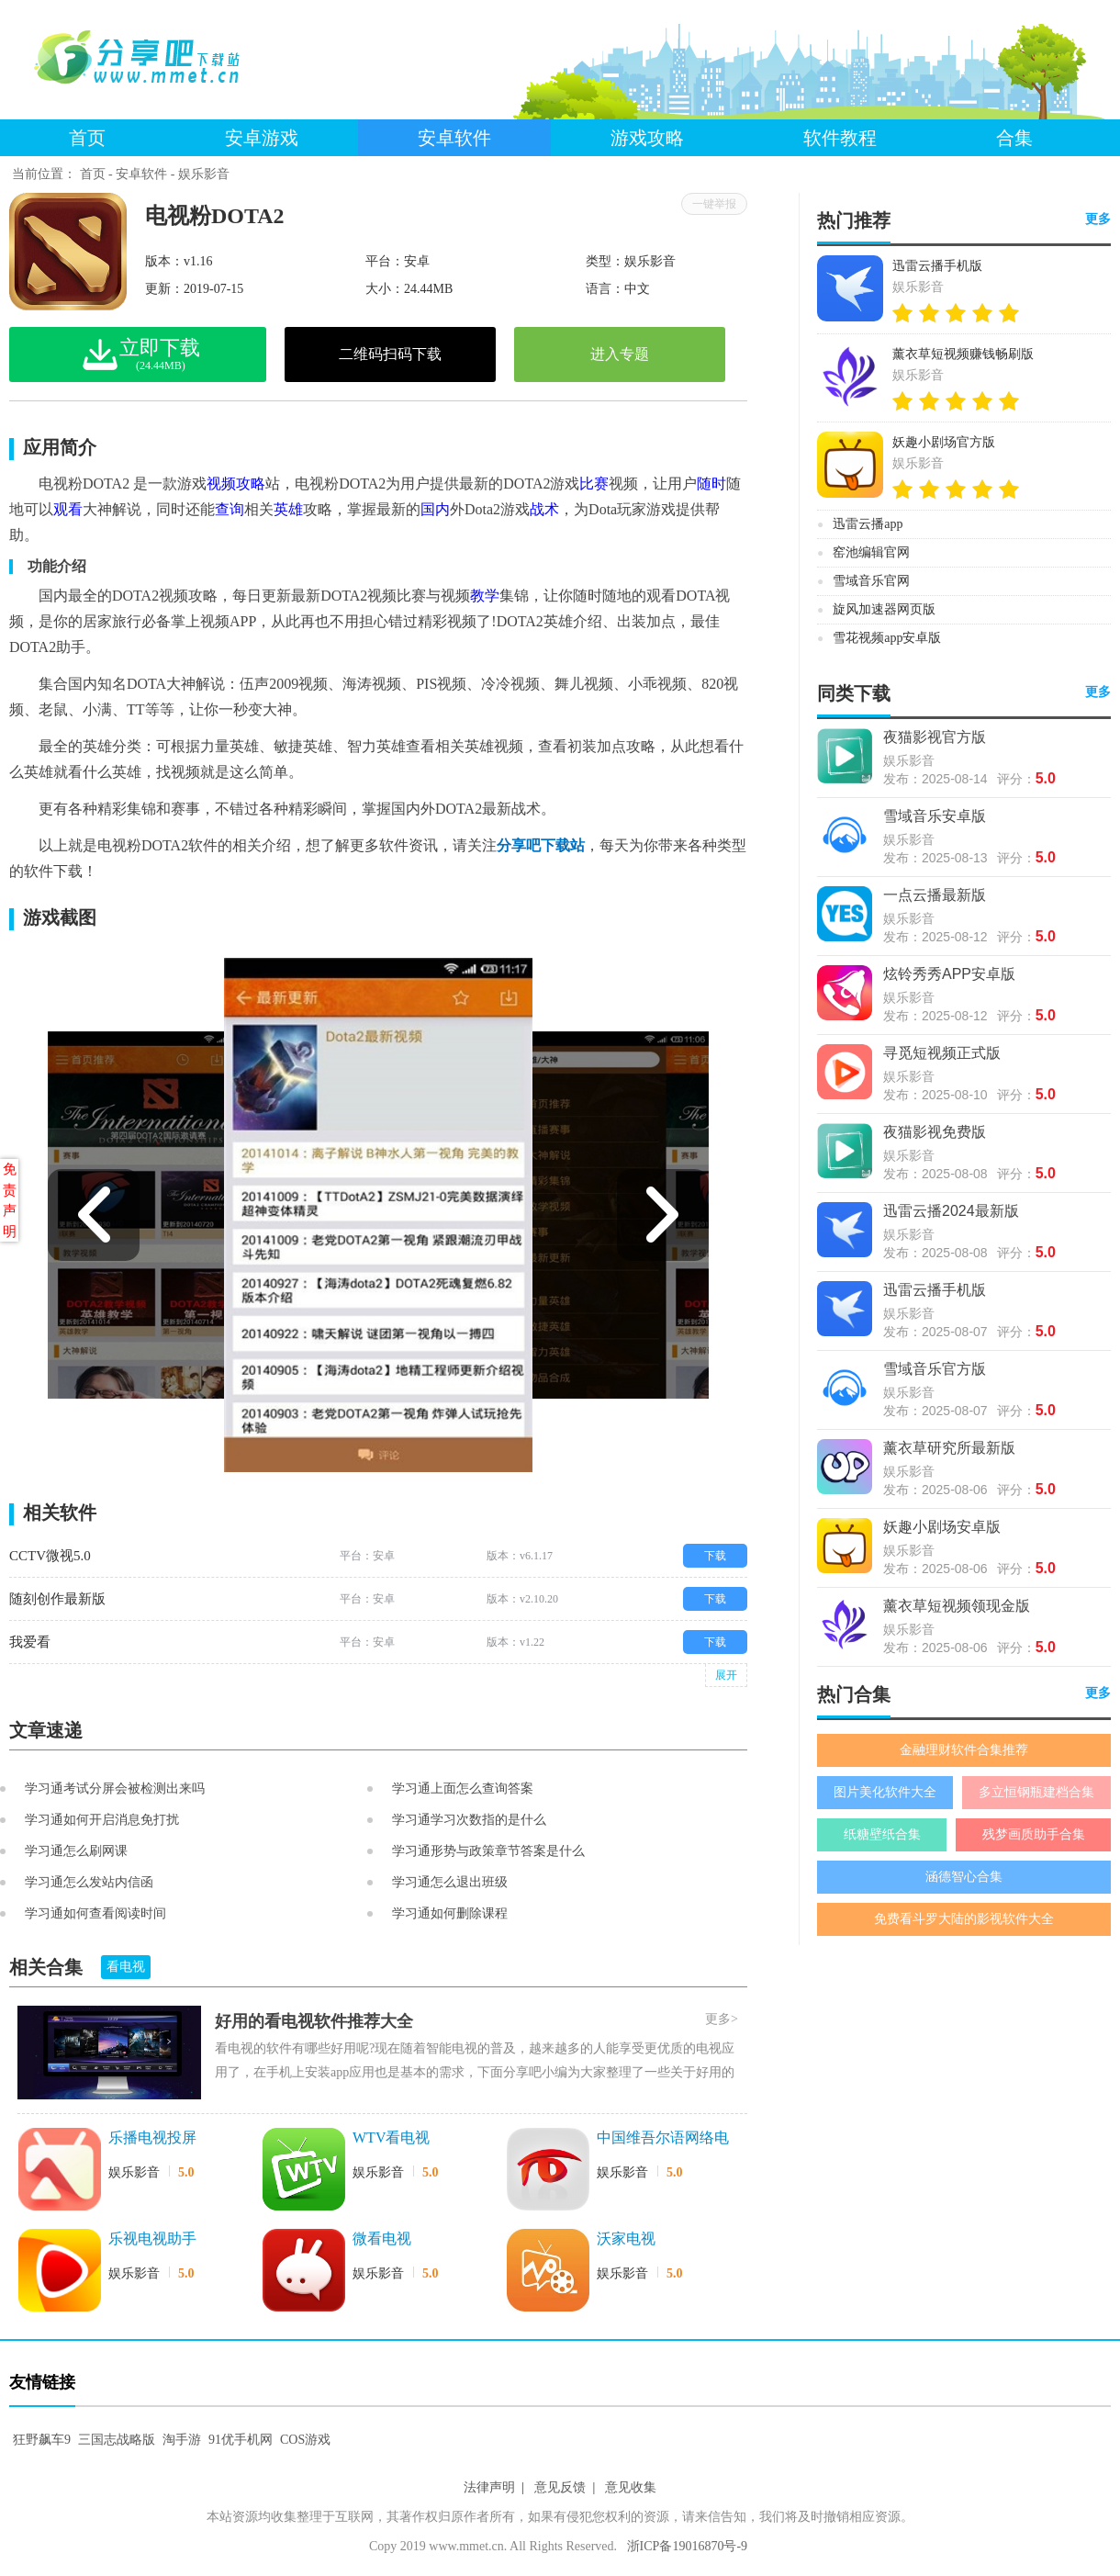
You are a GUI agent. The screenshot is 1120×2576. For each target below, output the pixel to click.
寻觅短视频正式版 (942, 1053)
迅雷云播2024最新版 (951, 1211)
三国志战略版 (116, 2440)
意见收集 (630, 2487)
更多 (1098, 219)
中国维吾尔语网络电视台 (663, 2139)
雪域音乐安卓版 (934, 816)
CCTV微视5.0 (50, 1555)
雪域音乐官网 (871, 581)
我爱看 (29, 1642)
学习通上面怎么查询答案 (462, 1788)
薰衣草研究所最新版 (949, 1448)
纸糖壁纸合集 (882, 1834)
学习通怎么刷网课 (76, 1851)
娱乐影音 (204, 174)
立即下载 (174, 354)
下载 (715, 1555)
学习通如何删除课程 (450, 1913)
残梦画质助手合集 (1033, 1834)
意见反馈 (560, 2487)
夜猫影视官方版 (934, 737)
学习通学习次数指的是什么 (469, 1820)
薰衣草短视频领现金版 (956, 1606)
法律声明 (489, 2487)
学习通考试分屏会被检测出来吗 (115, 1788)
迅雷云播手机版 (937, 266)
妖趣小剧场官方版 (943, 442)
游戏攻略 (647, 138)
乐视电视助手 (152, 2238)
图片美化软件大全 (885, 1792)
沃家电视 (626, 2238)
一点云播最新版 (934, 895)
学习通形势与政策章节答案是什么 (488, 1851)
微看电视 (382, 2238)
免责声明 (10, 1200)
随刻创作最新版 (57, 1599)
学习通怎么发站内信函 (89, 1882)
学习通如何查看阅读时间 (95, 1913)
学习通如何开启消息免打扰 (102, 1820)
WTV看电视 (391, 2137)
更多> (721, 2019)
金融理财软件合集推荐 (964, 1750)
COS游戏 (305, 2440)
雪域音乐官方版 (934, 1369)
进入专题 (619, 354)
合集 (1014, 138)
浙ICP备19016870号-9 (687, 2546)
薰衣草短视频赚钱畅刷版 (963, 354)
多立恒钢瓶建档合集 (1036, 1792)
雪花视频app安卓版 (887, 638)
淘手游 (181, 2440)
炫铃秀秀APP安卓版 (949, 974)
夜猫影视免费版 (934, 1132)
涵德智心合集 (963, 1877)
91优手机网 (240, 2440)
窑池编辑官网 (871, 552)
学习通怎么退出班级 (450, 1882)
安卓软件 (454, 138)
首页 (87, 138)
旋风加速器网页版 (884, 609)
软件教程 (840, 138)
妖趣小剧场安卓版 (942, 1527)
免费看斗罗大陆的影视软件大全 (964, 1919)
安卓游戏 (261, 138)
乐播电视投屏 (152, 2137)
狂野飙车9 (42, 2440)
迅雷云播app (867, 524)
